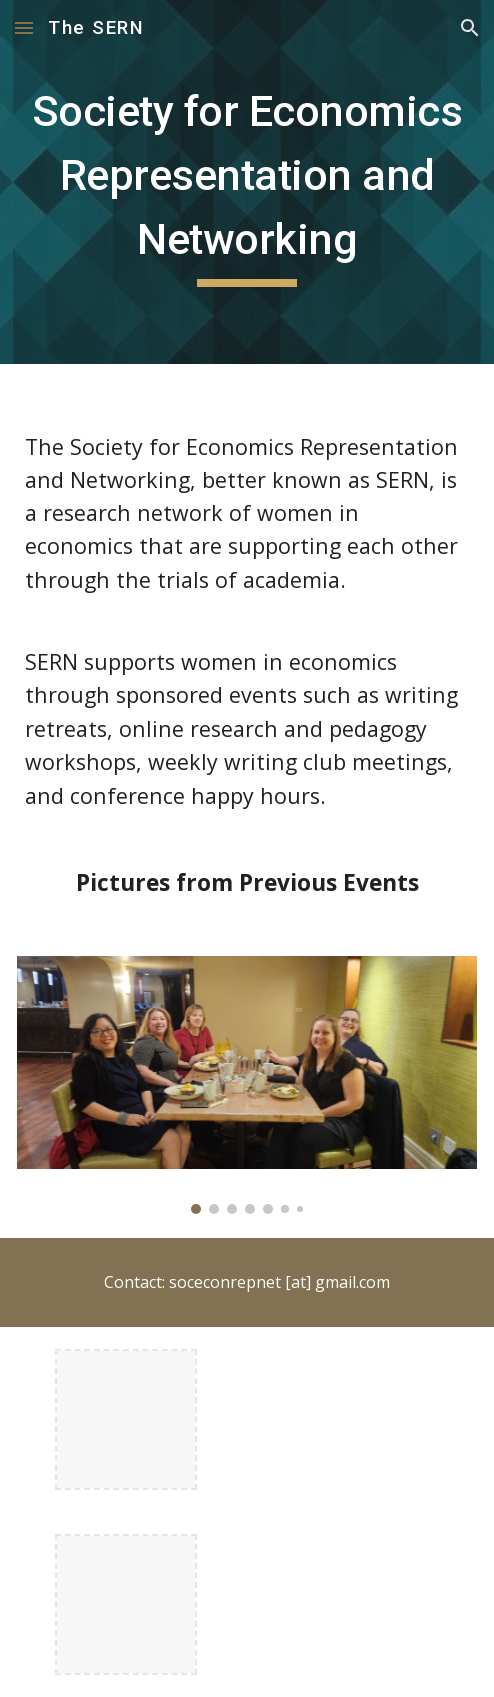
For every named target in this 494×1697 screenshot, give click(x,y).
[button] (24, 27)
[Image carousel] (247, 1084)
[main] (247, 182)
